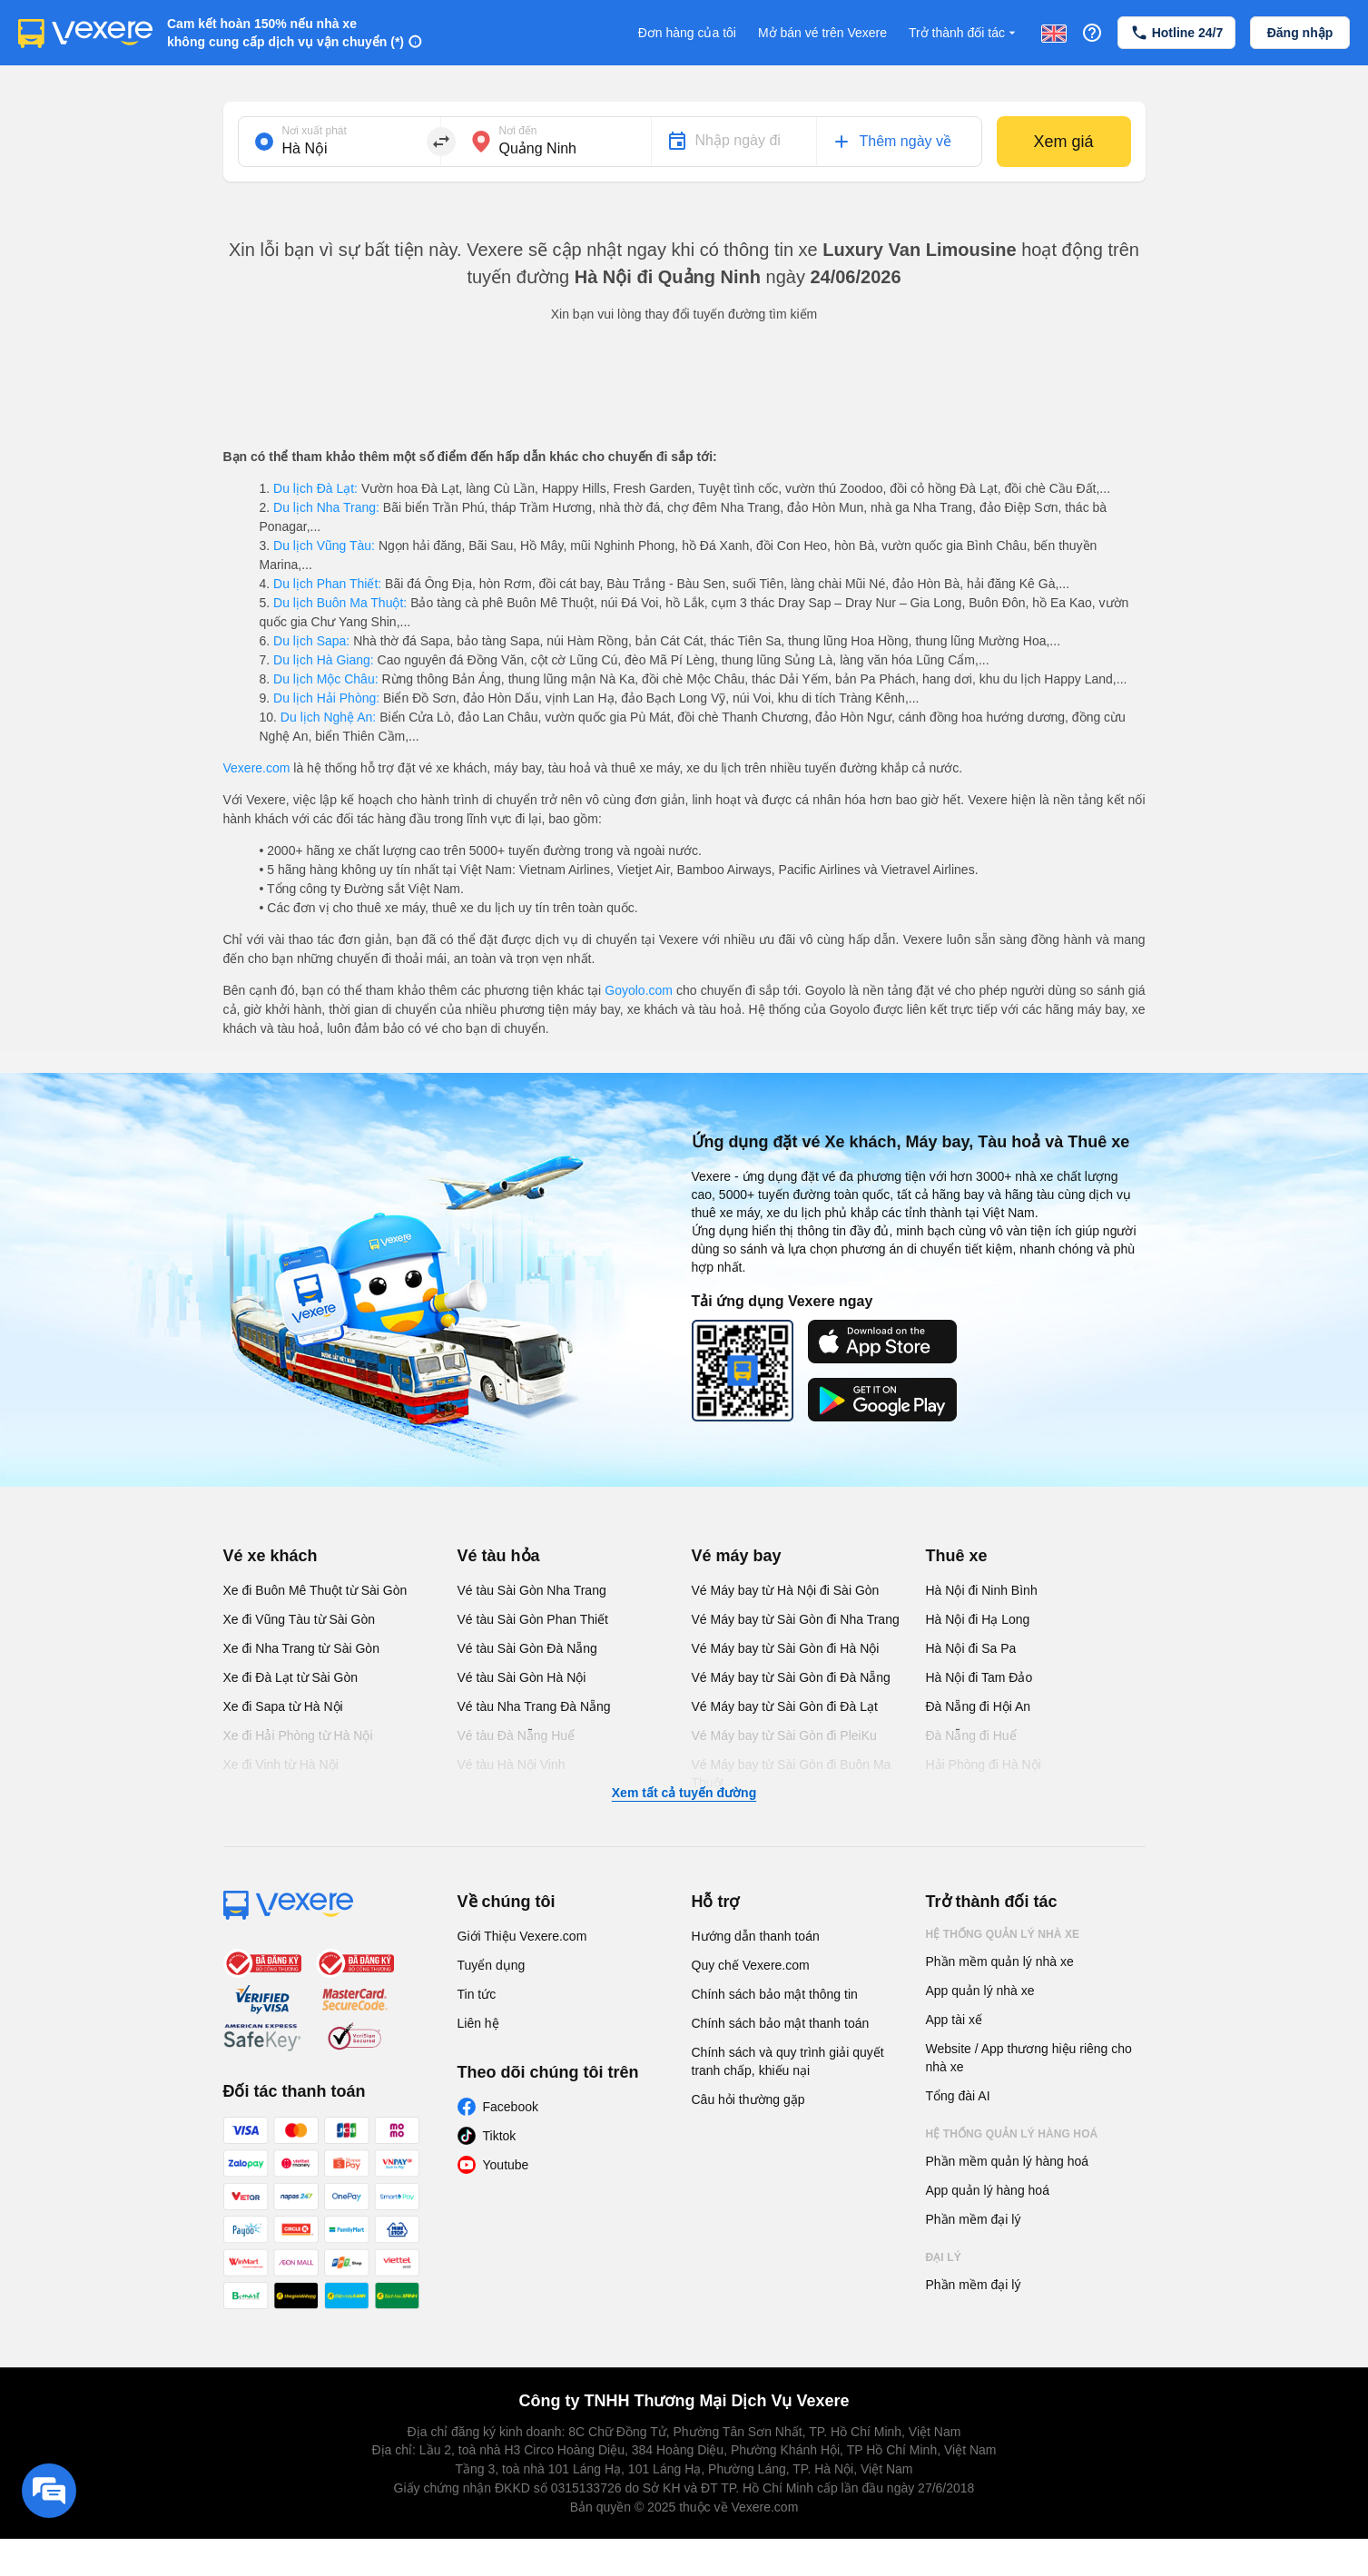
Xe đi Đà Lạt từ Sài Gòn (291, 1677)
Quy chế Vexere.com (751, 1965)
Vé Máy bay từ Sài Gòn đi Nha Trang (796, 1619)
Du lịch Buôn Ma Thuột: (340, 602)
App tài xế (954, 2019)
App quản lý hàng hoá (987, 2190)
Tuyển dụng (492, 1965)
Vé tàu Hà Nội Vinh (512, 1764)
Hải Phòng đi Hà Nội (983, 1764)
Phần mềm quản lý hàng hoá (1007, 2161)
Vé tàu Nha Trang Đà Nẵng (534, 1706)
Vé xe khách (270, 1556)
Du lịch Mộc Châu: (325, 679)
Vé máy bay (737, 1556)
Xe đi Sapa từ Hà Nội (283, 1706)
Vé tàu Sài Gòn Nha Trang (532, 1590)
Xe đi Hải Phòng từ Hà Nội (298, 1735)
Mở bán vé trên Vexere (822, 32)
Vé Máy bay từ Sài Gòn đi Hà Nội (786, 1648)
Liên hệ (478, 2023)
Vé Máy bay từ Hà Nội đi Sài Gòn (786, 1590)
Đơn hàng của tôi (687, 32)
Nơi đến (518, 130)
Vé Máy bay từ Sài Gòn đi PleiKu (784, 1735)
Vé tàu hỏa (499, 1556)
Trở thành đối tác (964, 33)
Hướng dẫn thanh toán (756, 1936)
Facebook (510, 2106)
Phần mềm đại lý (973, 2219)
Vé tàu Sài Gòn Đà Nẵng (527, 1648)
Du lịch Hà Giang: (323, 660)
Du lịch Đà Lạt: (315, 488)
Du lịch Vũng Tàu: (324, 545)
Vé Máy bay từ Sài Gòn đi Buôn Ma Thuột (791, 1773)
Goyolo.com (639, 990)
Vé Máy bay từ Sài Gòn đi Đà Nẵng (791, 1677)
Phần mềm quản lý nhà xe (1000, 1961)
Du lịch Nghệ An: (328, 717)
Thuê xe (957, 1556)
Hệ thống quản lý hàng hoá (1012, 2134)
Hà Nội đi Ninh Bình (982, 1590)
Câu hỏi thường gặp (748, 2099)
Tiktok (500, 2136)
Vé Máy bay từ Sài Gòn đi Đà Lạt (785, 1706)
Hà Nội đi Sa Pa (971, 1648)
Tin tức (477, 1994)
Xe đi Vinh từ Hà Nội (281, 1764)
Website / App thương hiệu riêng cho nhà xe (1029, 2057)
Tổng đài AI (958, 2096)
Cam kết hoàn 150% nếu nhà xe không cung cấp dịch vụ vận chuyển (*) (285, 32)
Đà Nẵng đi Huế (971, 1735)
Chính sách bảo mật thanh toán (781, 2023)
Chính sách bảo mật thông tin (775, 1994)
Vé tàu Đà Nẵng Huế (517, 1735)
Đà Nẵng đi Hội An (978, 1706)
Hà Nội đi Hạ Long (978, 1619)
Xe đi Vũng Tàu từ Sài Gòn (299, 1619)
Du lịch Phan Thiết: (327, 583)
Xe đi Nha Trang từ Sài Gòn (301, 1648)
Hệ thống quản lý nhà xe (1003, 1934)
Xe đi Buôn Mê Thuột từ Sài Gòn (315, 1590)
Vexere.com (256, 768)
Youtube (506, 2165)
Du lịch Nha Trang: (326, 507)
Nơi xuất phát (314, 130)
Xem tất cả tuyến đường (684, 1792)
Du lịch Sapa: (311, 641)
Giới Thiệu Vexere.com (522, 1936)
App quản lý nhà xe (980, 1990)
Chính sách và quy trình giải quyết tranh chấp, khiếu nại (788, 2061)
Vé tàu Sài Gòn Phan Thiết (533, 1619)
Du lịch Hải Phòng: (326, 698)
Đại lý (943, 2257)
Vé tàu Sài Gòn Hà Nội (522, 1677)
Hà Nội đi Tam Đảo (979, 1677)
